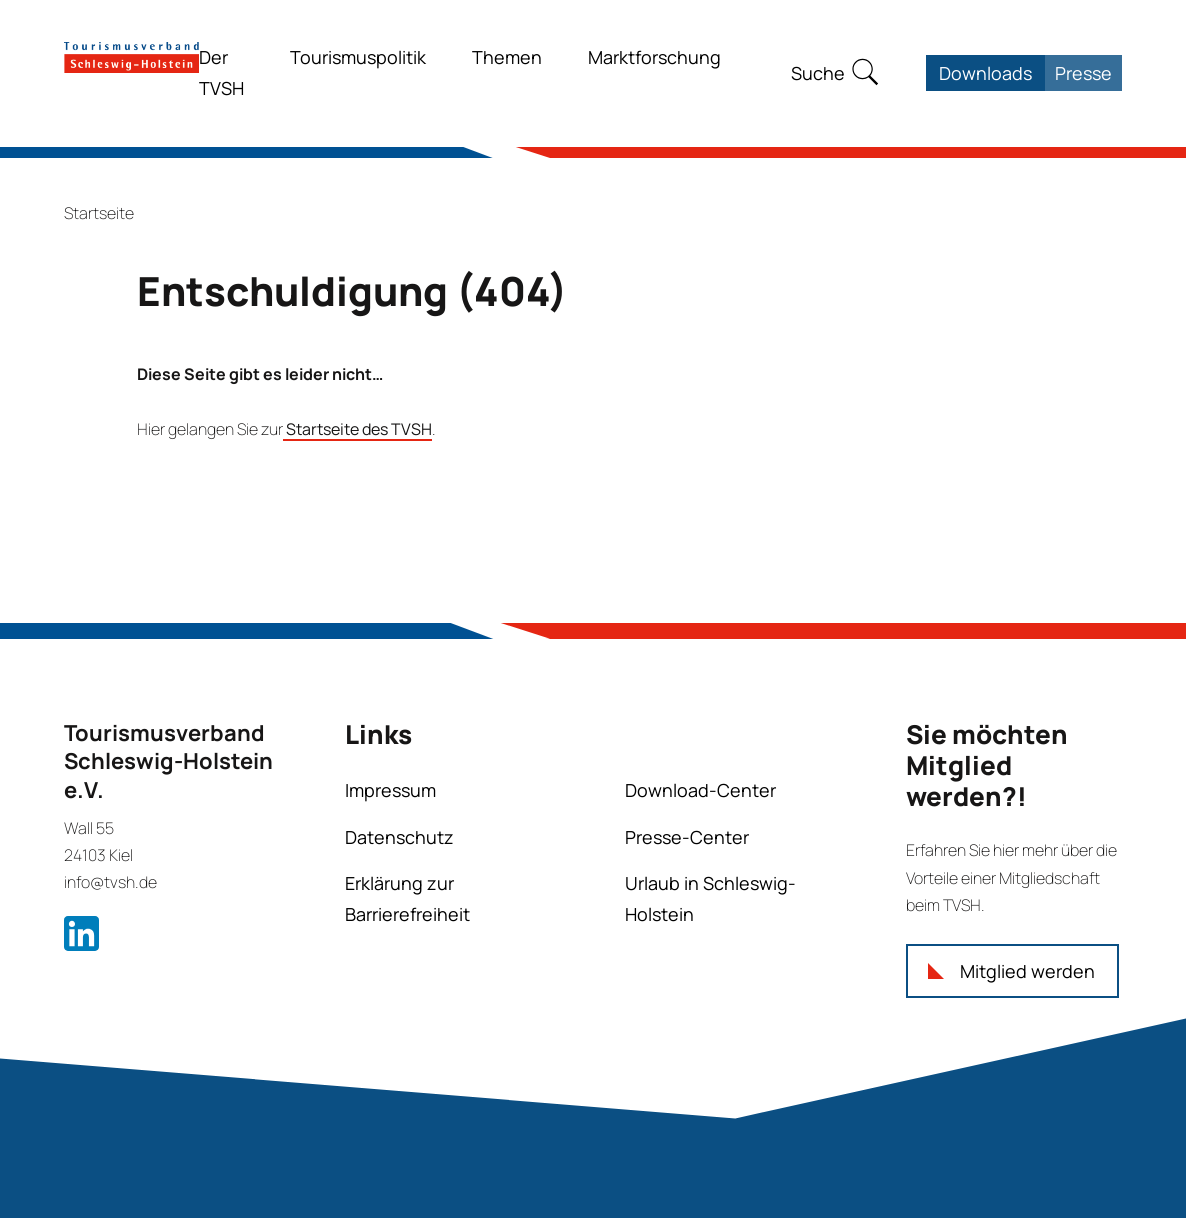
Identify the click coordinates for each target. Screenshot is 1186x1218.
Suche (818, 73)
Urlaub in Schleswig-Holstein (710, 898)
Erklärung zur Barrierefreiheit (407, 898)
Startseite (99, 213)
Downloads (985, 73)
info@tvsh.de (110, 882)
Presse (1083, 73)
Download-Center (700, 790)
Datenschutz (399, 837)
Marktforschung (654, 57)
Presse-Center (687, 837)
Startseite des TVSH (357, 429)
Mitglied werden (1027, 971)
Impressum (390, 790)
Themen (507, 57)
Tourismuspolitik (358, 57)
